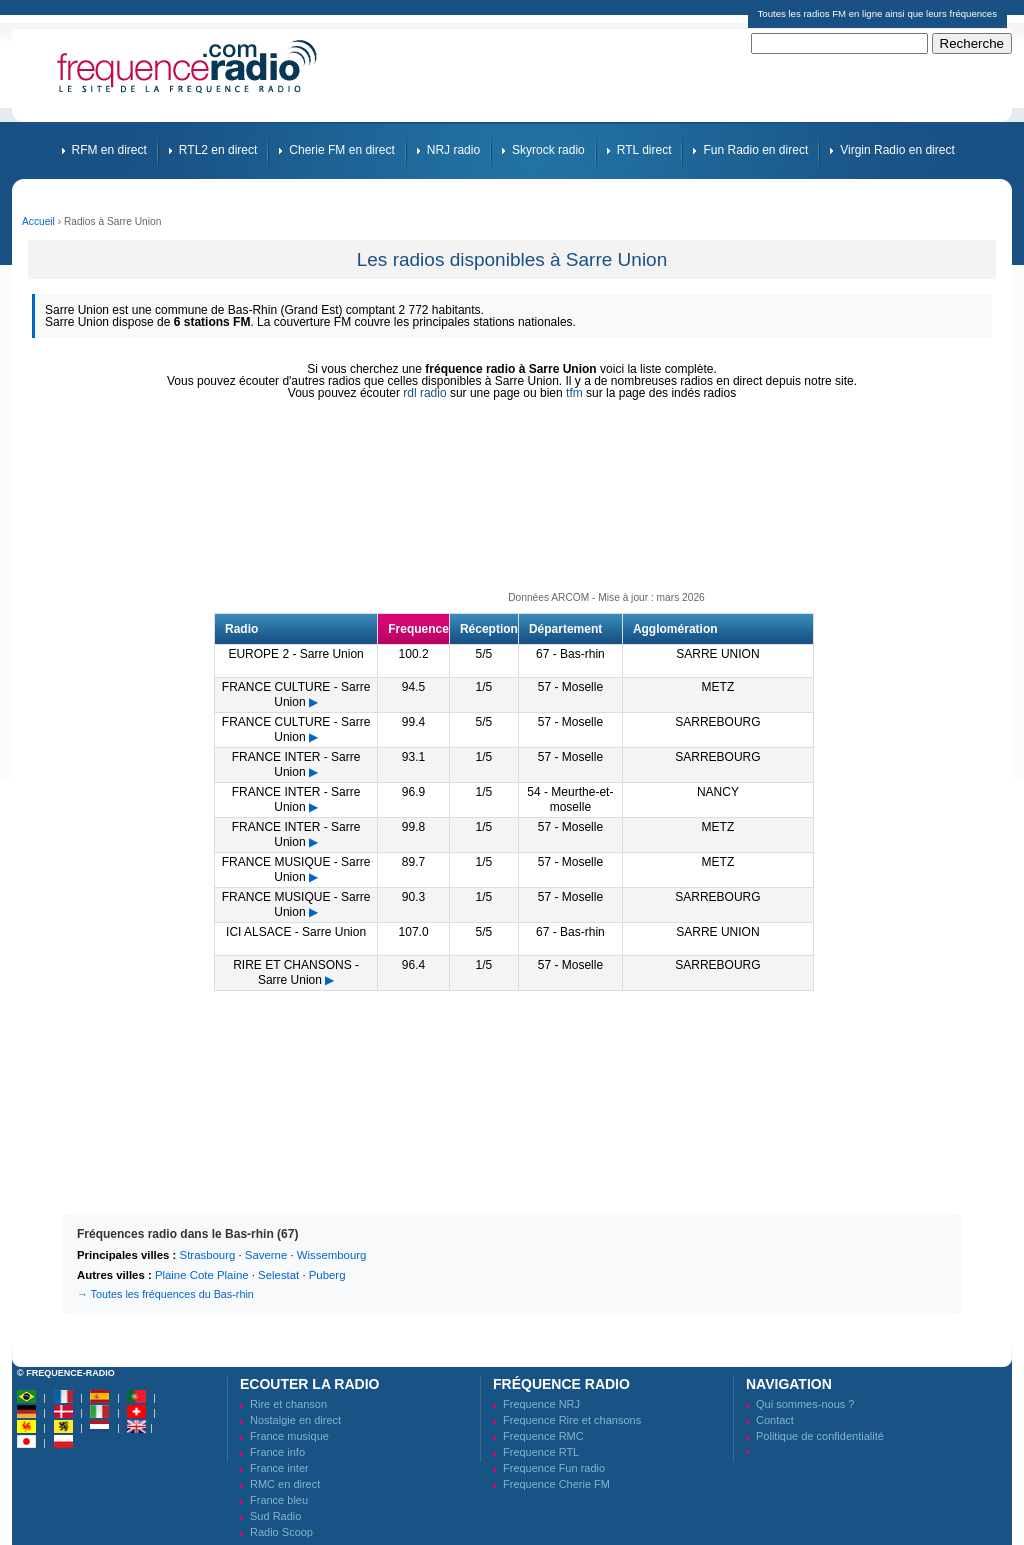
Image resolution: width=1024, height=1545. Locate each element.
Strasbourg (208, 1255)
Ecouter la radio (309, 1384)
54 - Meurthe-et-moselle (570, 799)
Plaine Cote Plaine (202, 1275)
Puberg (327, 1275)
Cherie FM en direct (341, 150)
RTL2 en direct (218, 150)
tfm (574, 393)
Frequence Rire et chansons (572, 1420)
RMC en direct (285, 1484)
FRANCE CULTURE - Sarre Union (296, 694)
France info (277, 1452)
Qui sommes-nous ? (805, 1404)
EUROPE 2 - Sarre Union (295, 654)
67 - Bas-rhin (570, 654)
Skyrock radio (548, 150)
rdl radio (424, 393)
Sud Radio (275, 1516)
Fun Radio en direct (755, 150)
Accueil (38, 221)
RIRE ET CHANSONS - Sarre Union (296, 972)
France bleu (279, 1500)
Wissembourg (332, 1255)
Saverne (266, 1255)
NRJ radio (453, 150)
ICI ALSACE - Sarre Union (296, 932)
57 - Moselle (570, 687)
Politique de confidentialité (820, 1436)
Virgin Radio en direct (897, 150)
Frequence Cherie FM (556, 1484)
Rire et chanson (288, 1404)
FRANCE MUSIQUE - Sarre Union (296, 869)
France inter (279, 1468)
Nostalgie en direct (295, 1420)
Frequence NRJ (541, 1404)
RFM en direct (109, 150)
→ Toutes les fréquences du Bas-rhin (165, 1294)
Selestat (278, 1275)
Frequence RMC (543, 1436)
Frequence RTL (541, 1452)
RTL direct (644, 150)
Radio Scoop (281, 1532)
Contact (775, 1420)
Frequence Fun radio (554, 1468)
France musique (289, 1436)
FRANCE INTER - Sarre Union (296, 764)
